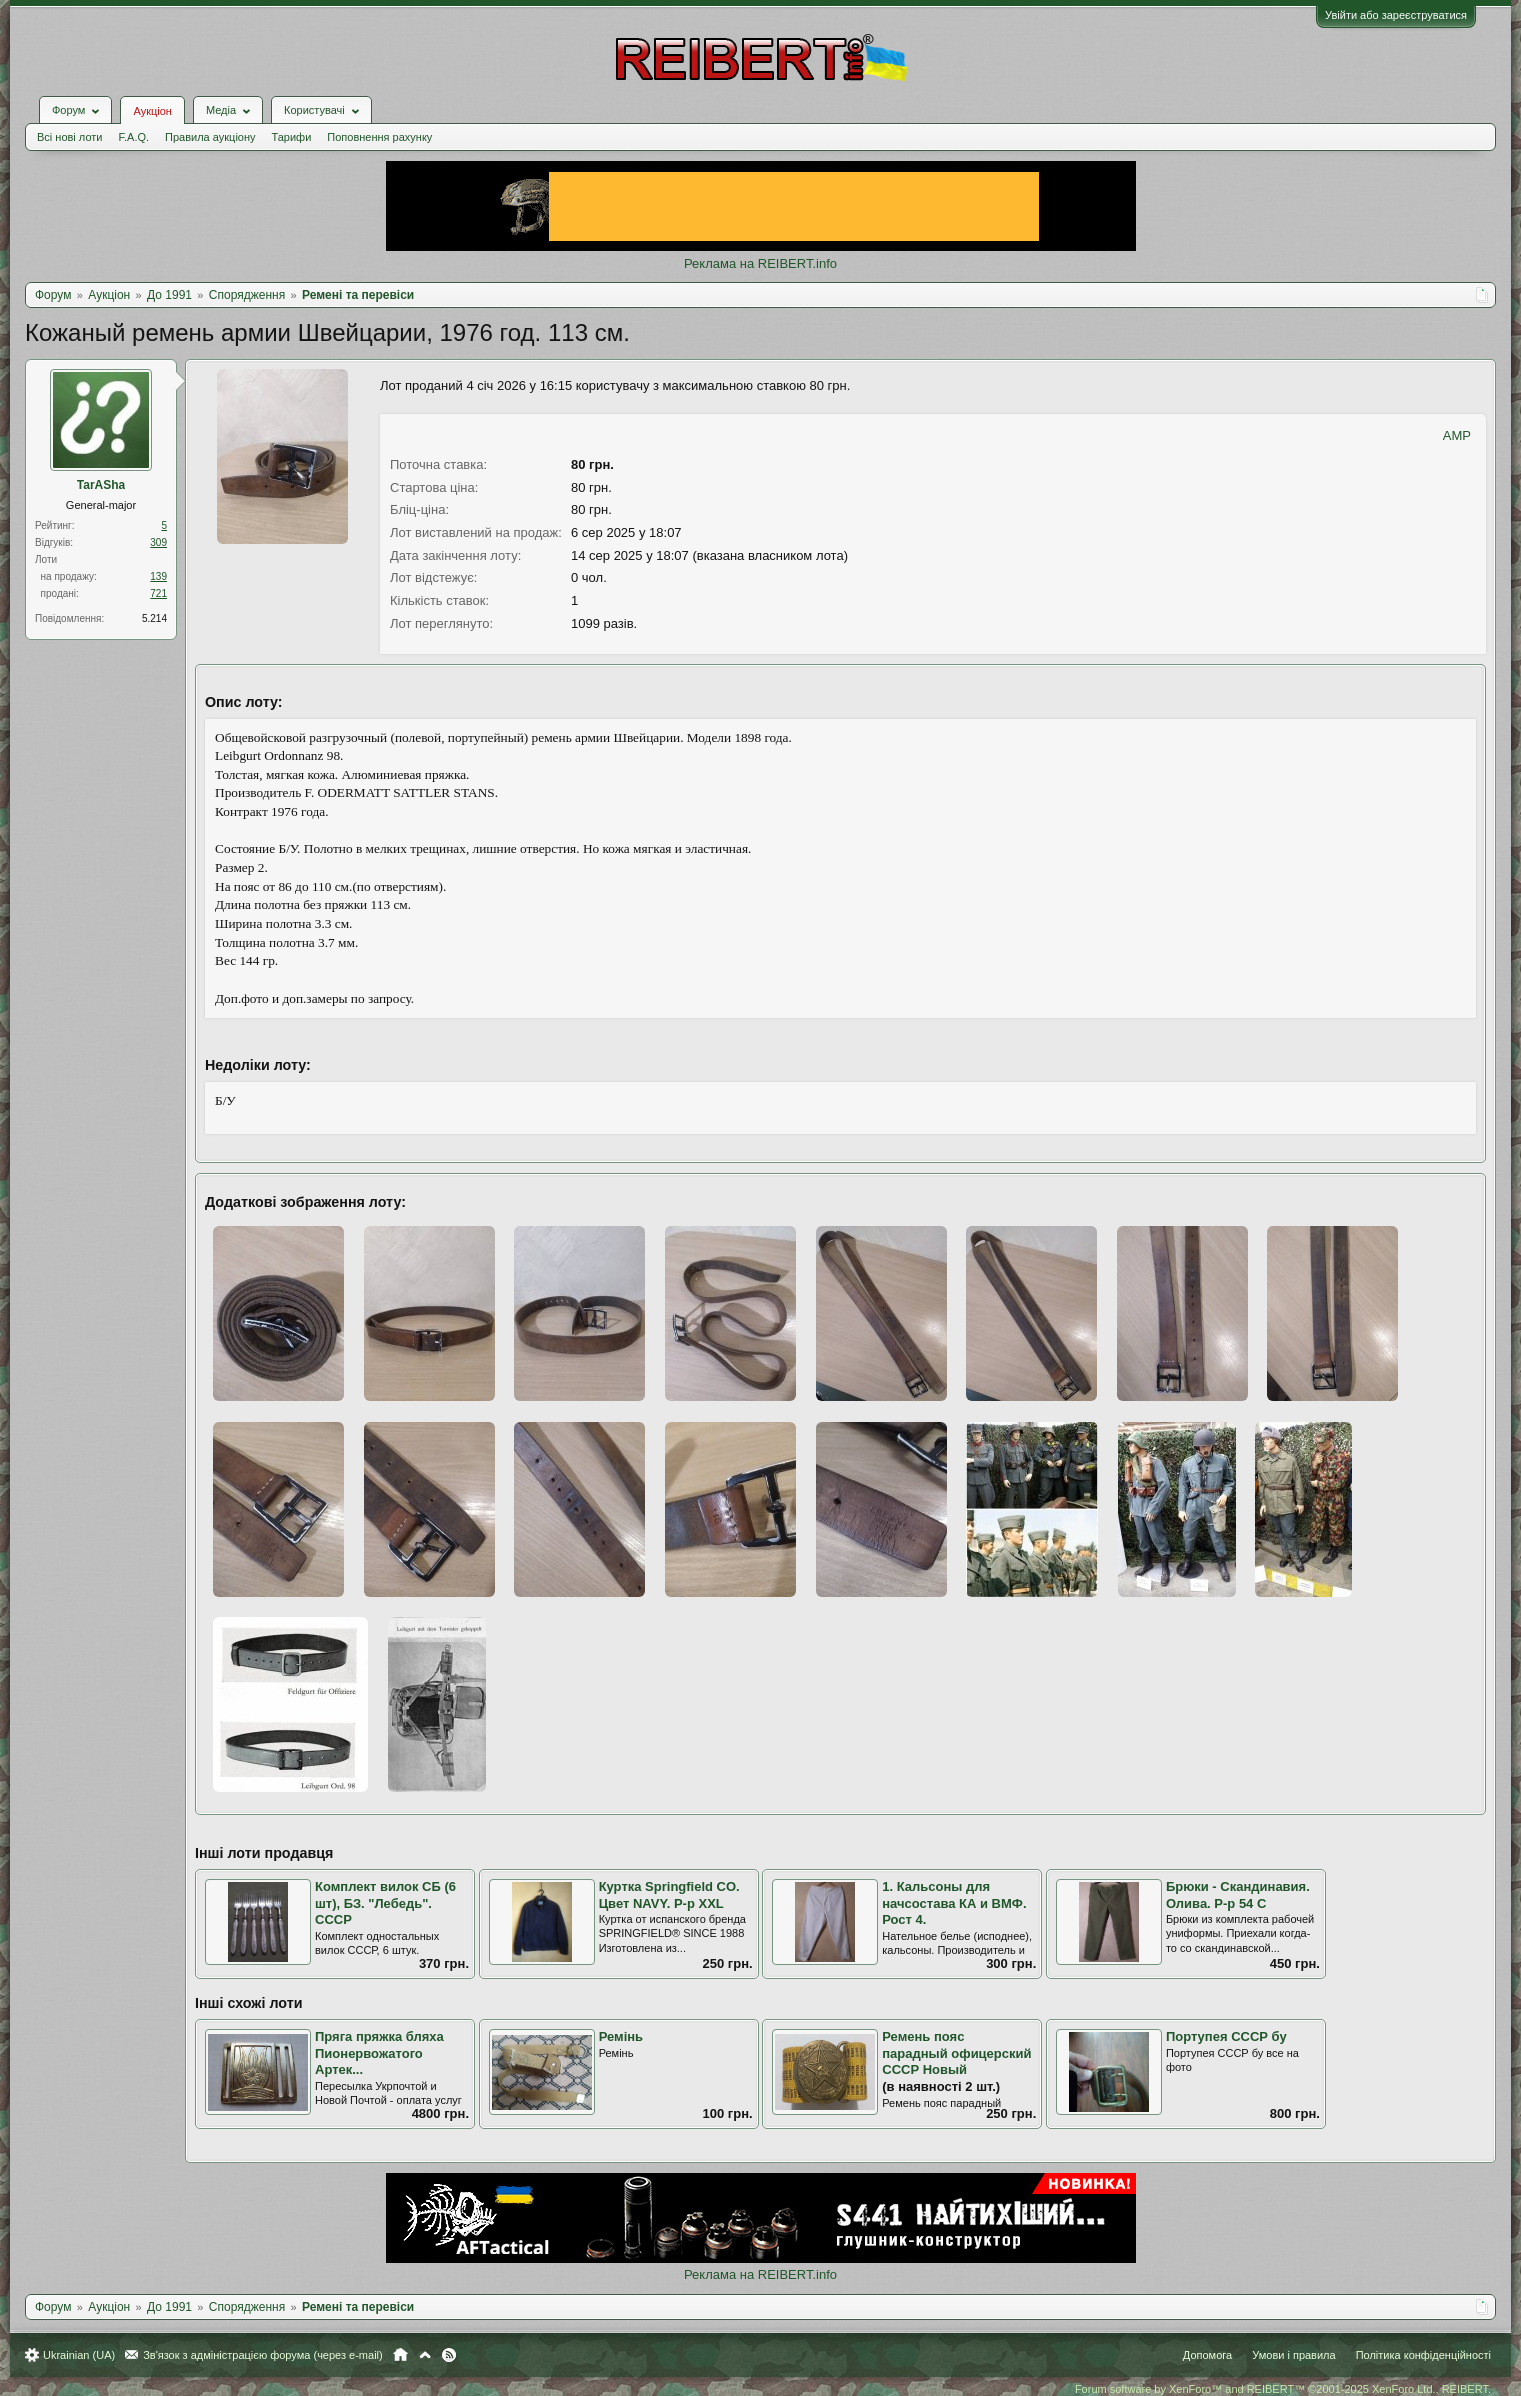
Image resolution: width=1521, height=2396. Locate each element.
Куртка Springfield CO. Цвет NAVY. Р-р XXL (669, 1895)
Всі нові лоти (69, 137)
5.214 (154, 618)
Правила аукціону (210, 137)
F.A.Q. (133, 137)
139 (158, 576)
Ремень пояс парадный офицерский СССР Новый (956, 2053)
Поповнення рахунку (379, 137)
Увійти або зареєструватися (1396, 15)
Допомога (1207, 2355)
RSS (449, 2355)
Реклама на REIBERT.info (760, 263)
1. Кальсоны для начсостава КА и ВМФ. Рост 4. (954, 1903)
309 (158, 542)
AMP (1457, 435)
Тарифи (292, 137)
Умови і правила (1293, 2355)
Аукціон (152, 111)
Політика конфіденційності (1423, 2355)
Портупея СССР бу (1226, 2036)
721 (158, 593)
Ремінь (621, 2036)
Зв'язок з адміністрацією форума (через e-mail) (263, 2355)
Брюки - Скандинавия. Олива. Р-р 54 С (1238, 1895)
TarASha (101, 485)
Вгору (425, 2355)
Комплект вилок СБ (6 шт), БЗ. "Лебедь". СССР (385, 1903)
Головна (400, 2355)
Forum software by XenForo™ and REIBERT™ (1283, 2389)
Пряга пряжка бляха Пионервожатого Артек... (379, 2053)
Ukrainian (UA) (79, 2355)
